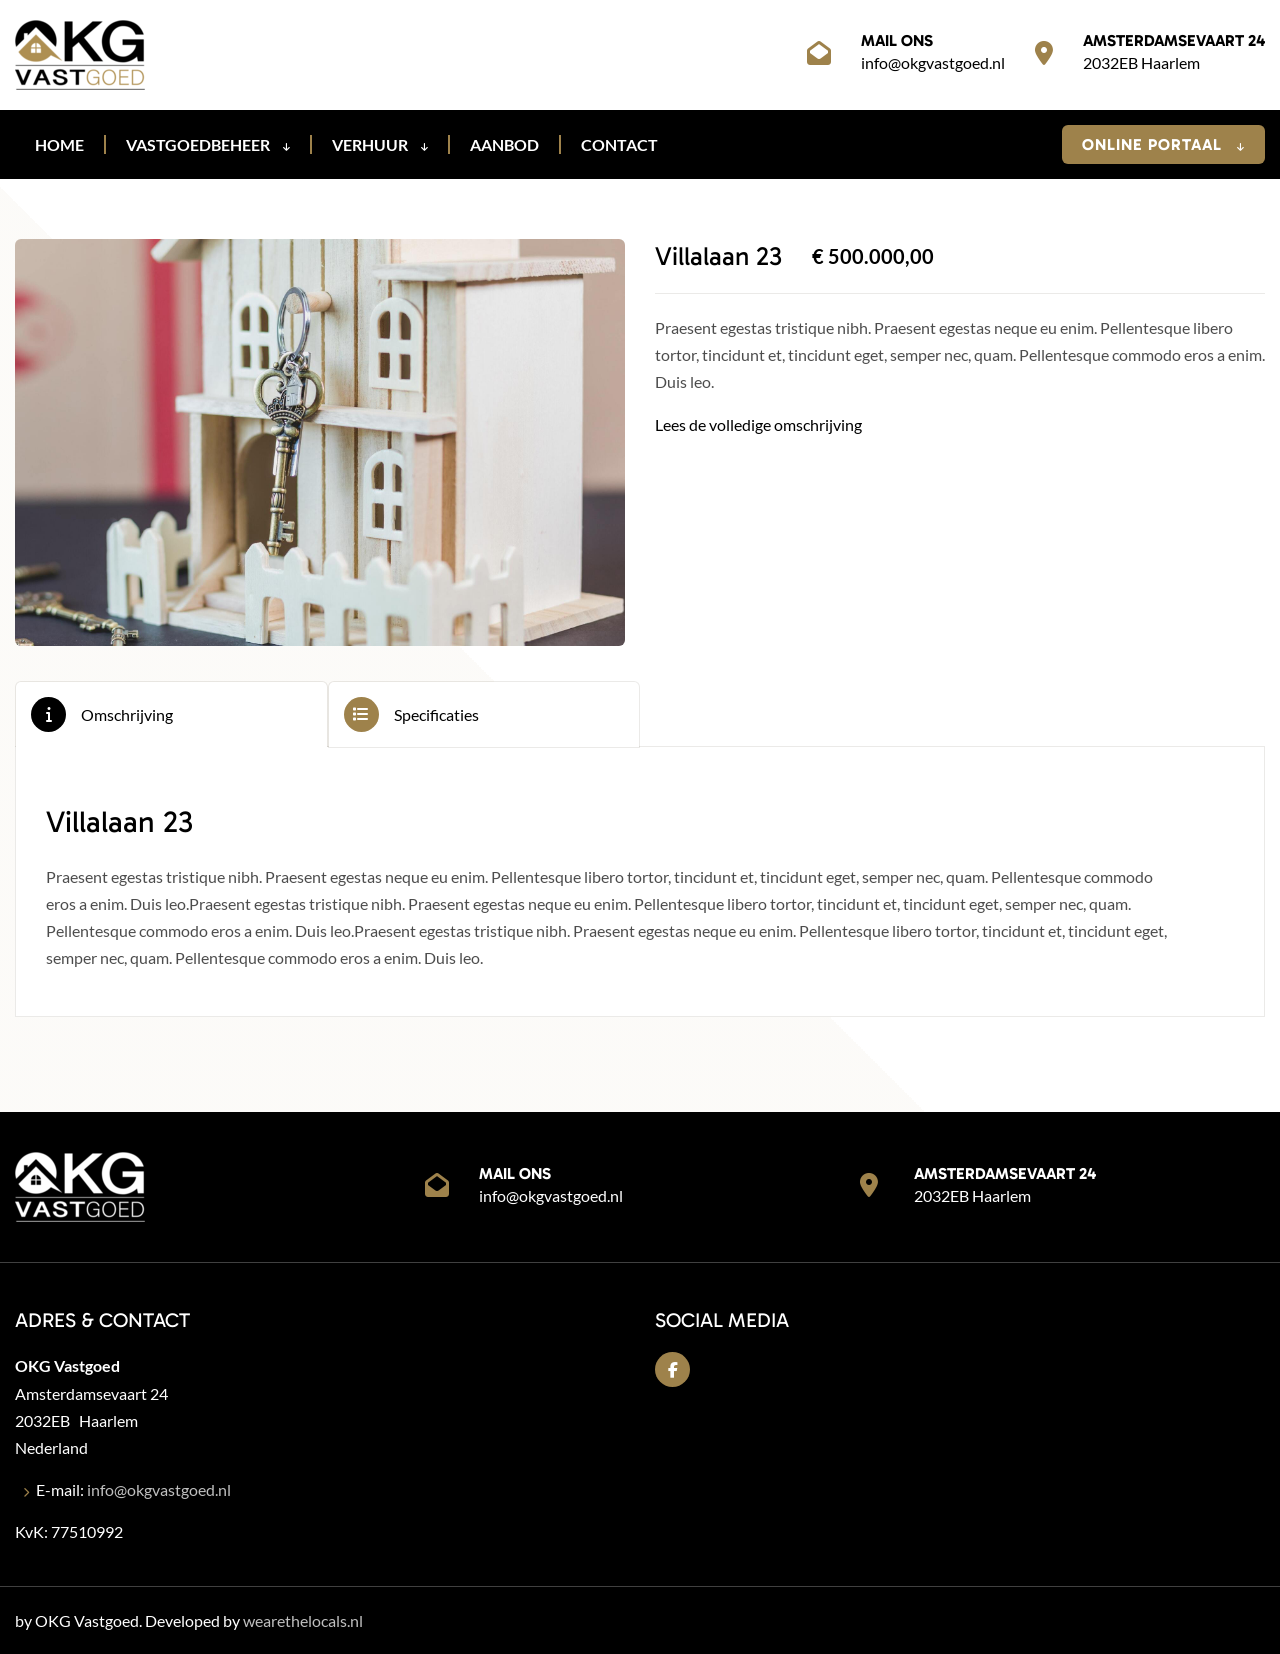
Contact (619, 144)
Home (59, 144)
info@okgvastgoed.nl (933, 62)
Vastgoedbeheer (208, 144)
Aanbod (504, 144)
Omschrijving (127, 714)
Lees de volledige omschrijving (758, 424)
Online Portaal (1163, 144)
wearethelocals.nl (303, 1620)
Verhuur (380, 144)
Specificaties (436, 714)
